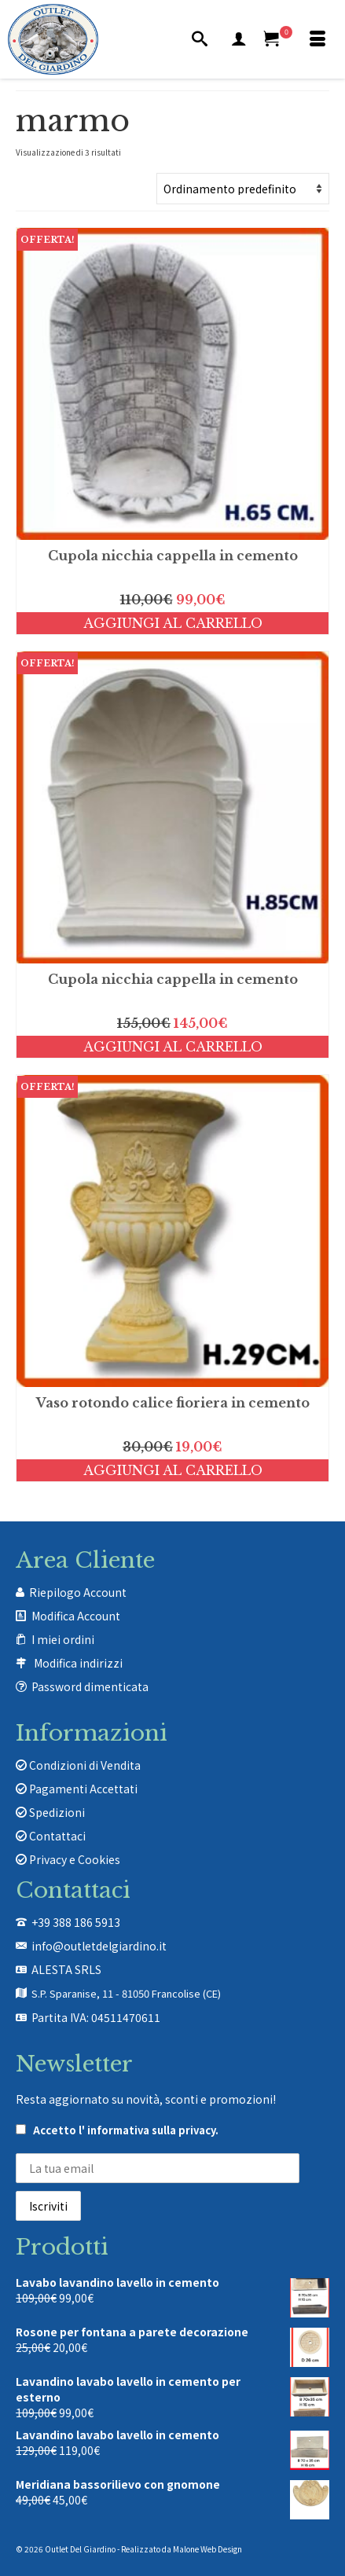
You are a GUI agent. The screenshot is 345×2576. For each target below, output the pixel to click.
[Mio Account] (239, 39)
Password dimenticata (90, 1686)
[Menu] (317, 39)
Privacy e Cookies (68, 1859)
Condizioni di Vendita (78, 1765)
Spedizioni (50, 1812)
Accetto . (117, 2130)
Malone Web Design (207, 2549)
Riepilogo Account (78, 1592)
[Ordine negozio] (242, 188)
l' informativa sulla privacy (147, 2130)
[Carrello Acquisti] (278, 39)
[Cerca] (199, 39)
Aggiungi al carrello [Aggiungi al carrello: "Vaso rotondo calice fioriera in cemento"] (172, 1470)
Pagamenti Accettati (77, 1788)
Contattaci (51, 1836)
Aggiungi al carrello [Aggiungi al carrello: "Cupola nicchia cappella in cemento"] (172, 623)
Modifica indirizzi (78, 1663)
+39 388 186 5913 (75, 1922)
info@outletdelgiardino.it (99, 1946)
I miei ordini (62, 1639)
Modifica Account (75, 1616)
